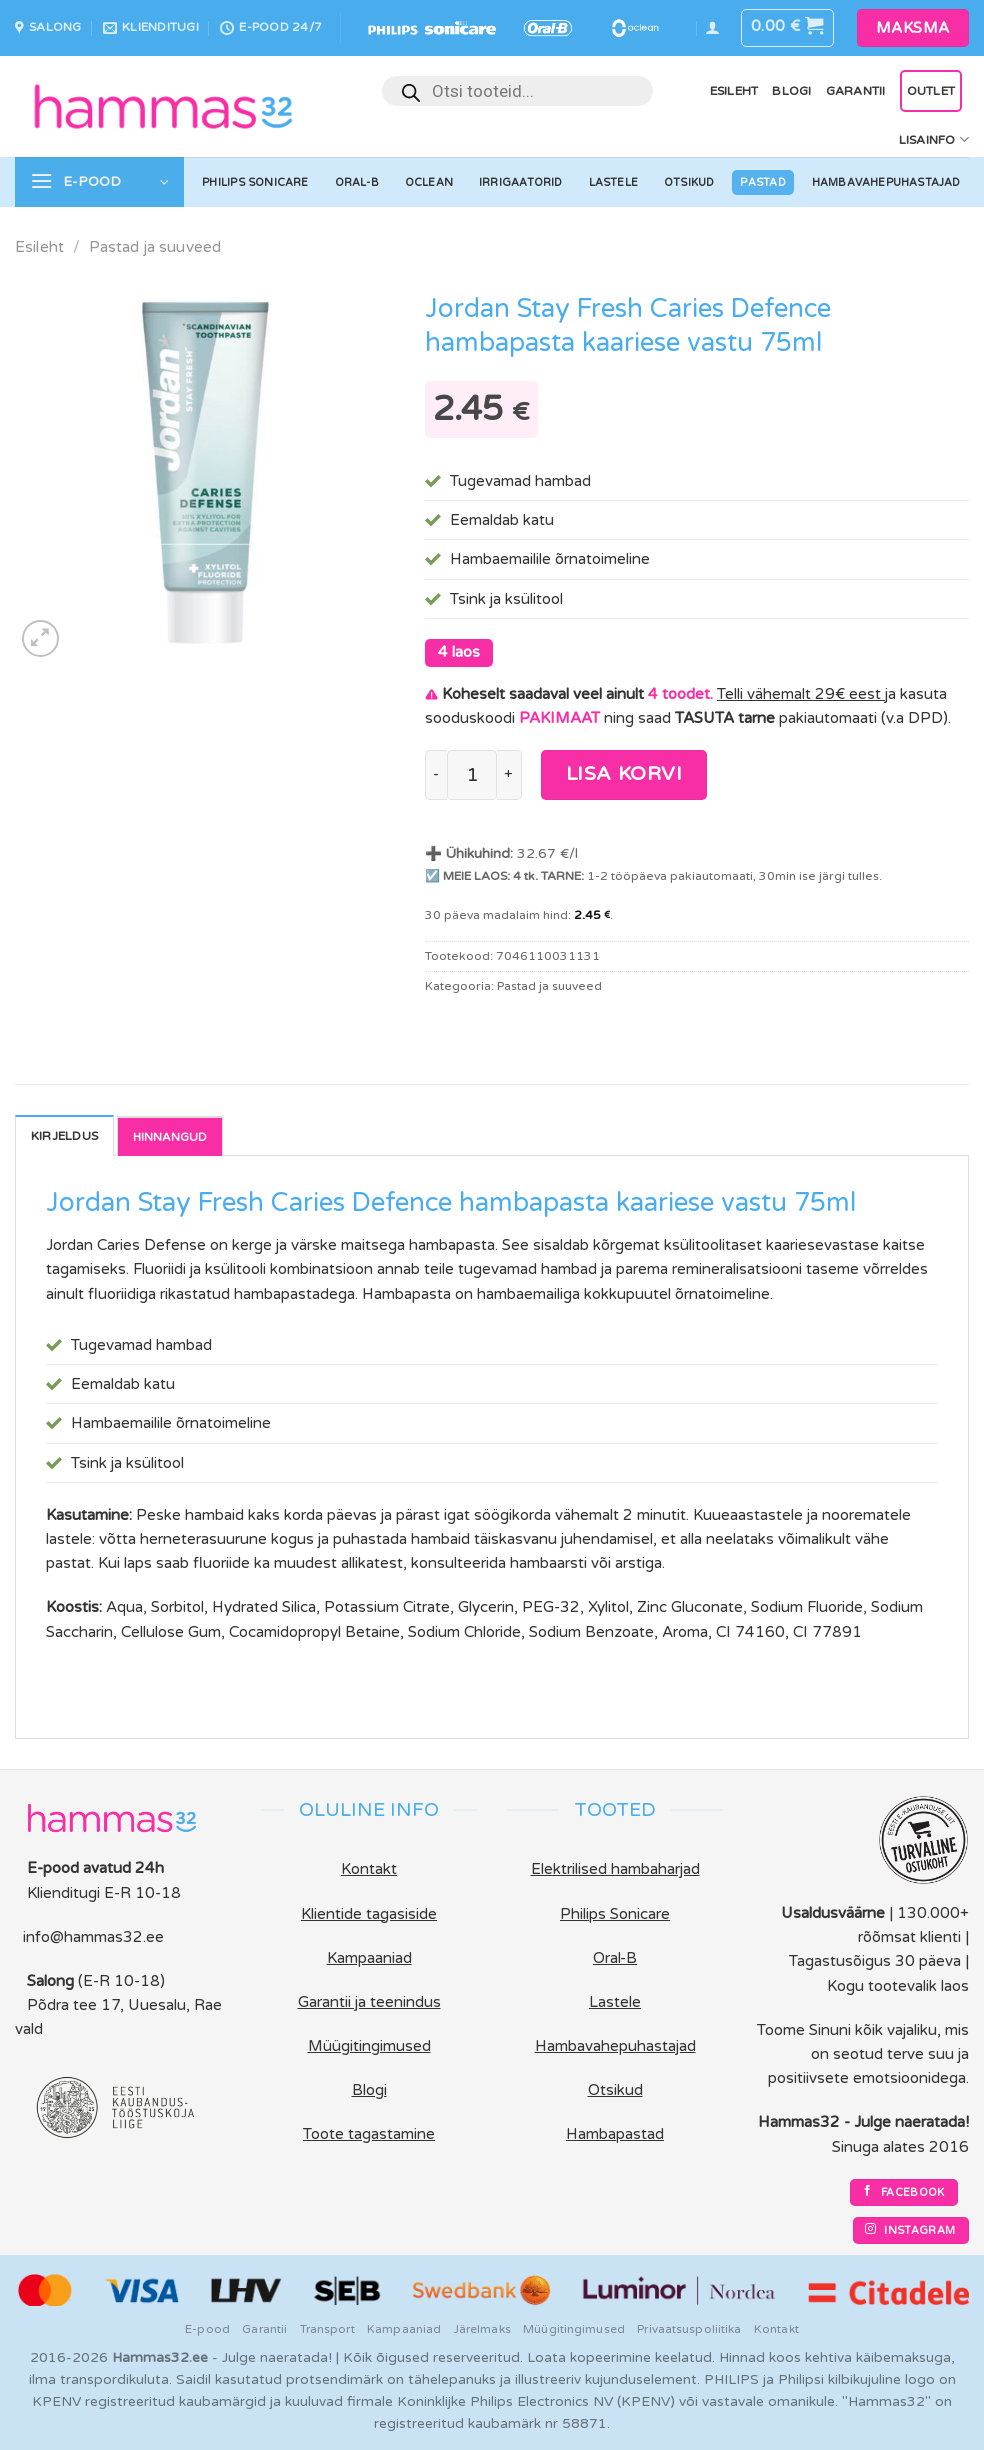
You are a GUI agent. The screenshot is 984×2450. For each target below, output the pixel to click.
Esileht (734, 91)
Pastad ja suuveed (155, 247)
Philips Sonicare (255, 182)
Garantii (856, 91)
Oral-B (357, 182)
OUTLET (931, 91)
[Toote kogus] (471, 775)
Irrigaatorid (521, 182)
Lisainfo (934, 139)
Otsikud (689, 182)
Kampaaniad (404, 2329)
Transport (327, 2329)
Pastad (762, 182)
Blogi (791, 91)
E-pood (207, 2329)
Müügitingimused (574, 2329)
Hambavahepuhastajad (886, 182)
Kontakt (776, 2329)
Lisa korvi (624, 774)
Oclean (429, 182)
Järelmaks (482, 2329)
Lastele (614, 182)
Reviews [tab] (170, 1136)
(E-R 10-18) (121, 1981)
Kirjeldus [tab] (64, 1136)
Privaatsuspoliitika (689, 2329)
